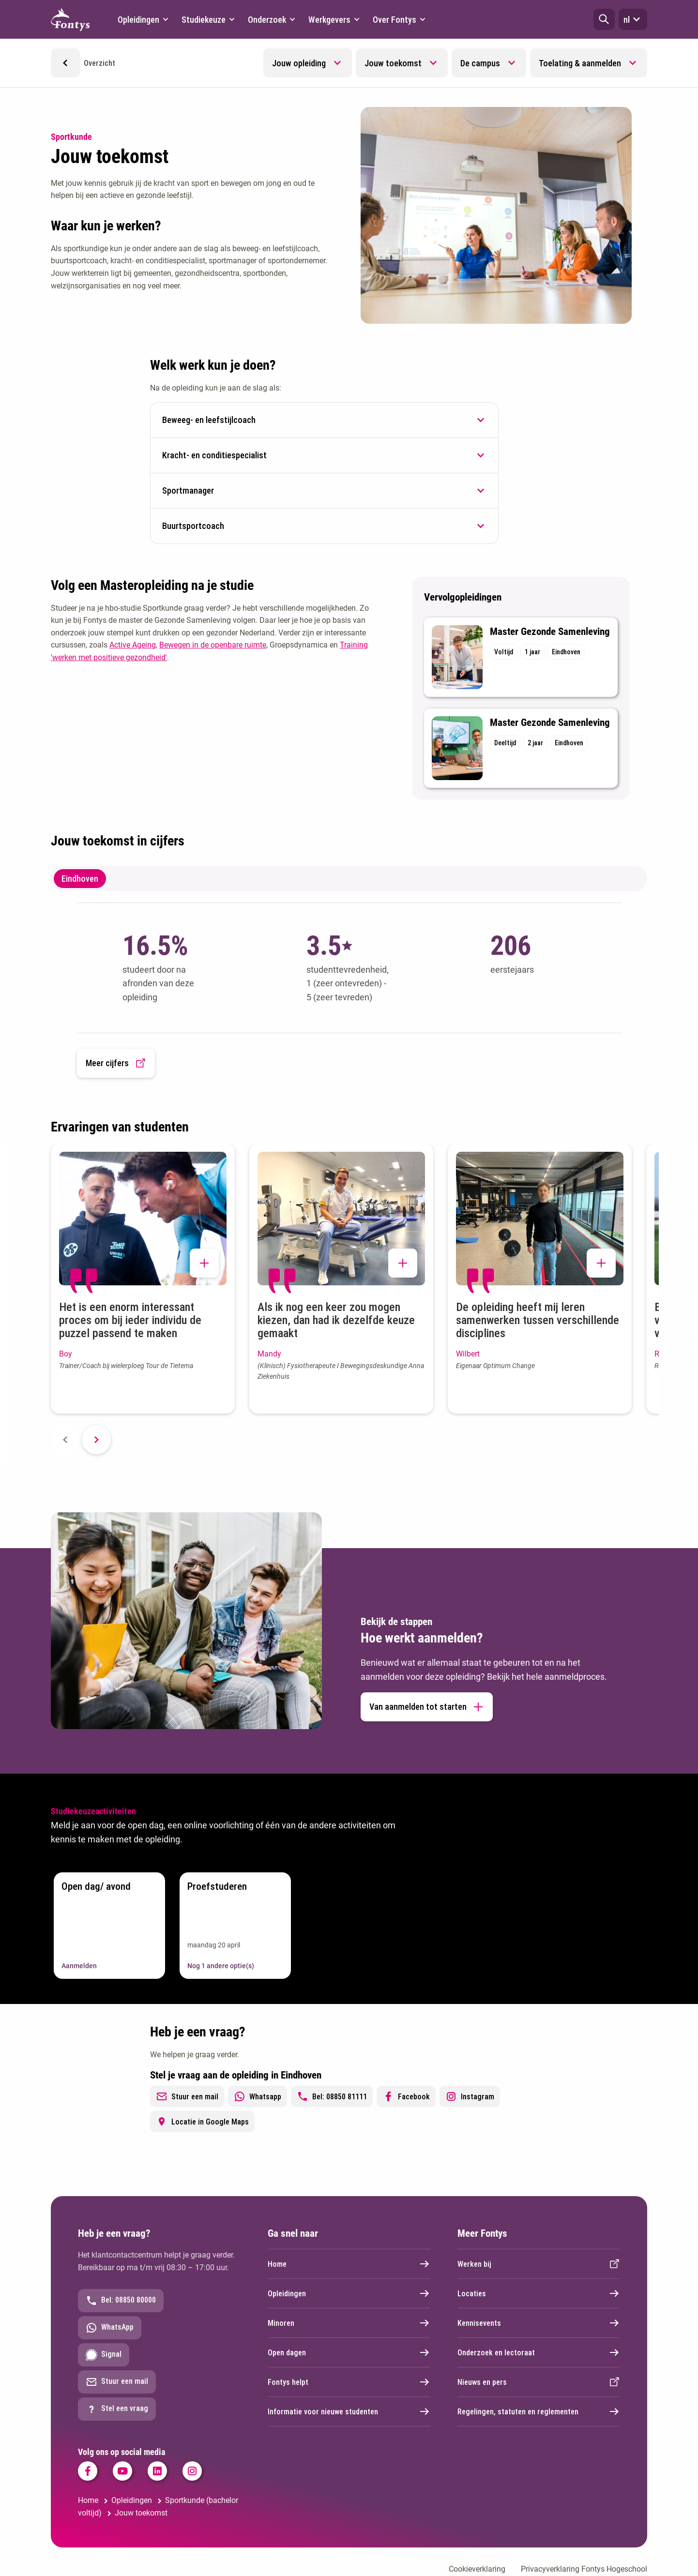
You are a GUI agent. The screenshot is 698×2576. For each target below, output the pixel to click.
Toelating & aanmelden (580, 63)
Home (349, 2264)
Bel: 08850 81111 (332, 2096)
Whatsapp (257, 2096)
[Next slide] (96, 1439)
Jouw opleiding (299, 63)
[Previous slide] (65, 1439)
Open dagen (349, 2352)
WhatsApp (110, 2328)
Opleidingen (349, 2293)
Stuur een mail (187, 2096)
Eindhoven (79, 879)
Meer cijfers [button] (116, 1063)
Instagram (469, 2096)
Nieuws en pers (538, 2382)
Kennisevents (538, 2323)
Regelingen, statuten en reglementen (538, 2411)
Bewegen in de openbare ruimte (212, 644)
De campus (480, 63)
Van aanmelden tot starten (426, 1707)
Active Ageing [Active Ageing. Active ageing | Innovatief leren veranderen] (132, 644)
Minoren (349, 2323)
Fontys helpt (349, 2382)
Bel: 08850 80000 (121, 2300)
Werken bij (538, 2264)
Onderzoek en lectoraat (538, 2352)
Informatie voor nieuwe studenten (349, 2411)
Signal (103, 2355)
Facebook (406, 2096)
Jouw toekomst (393, 63)
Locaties (538, 2293)
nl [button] (632, 19)
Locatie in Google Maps (202, 2121)
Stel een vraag (117, 2409)
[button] (604, 19)
